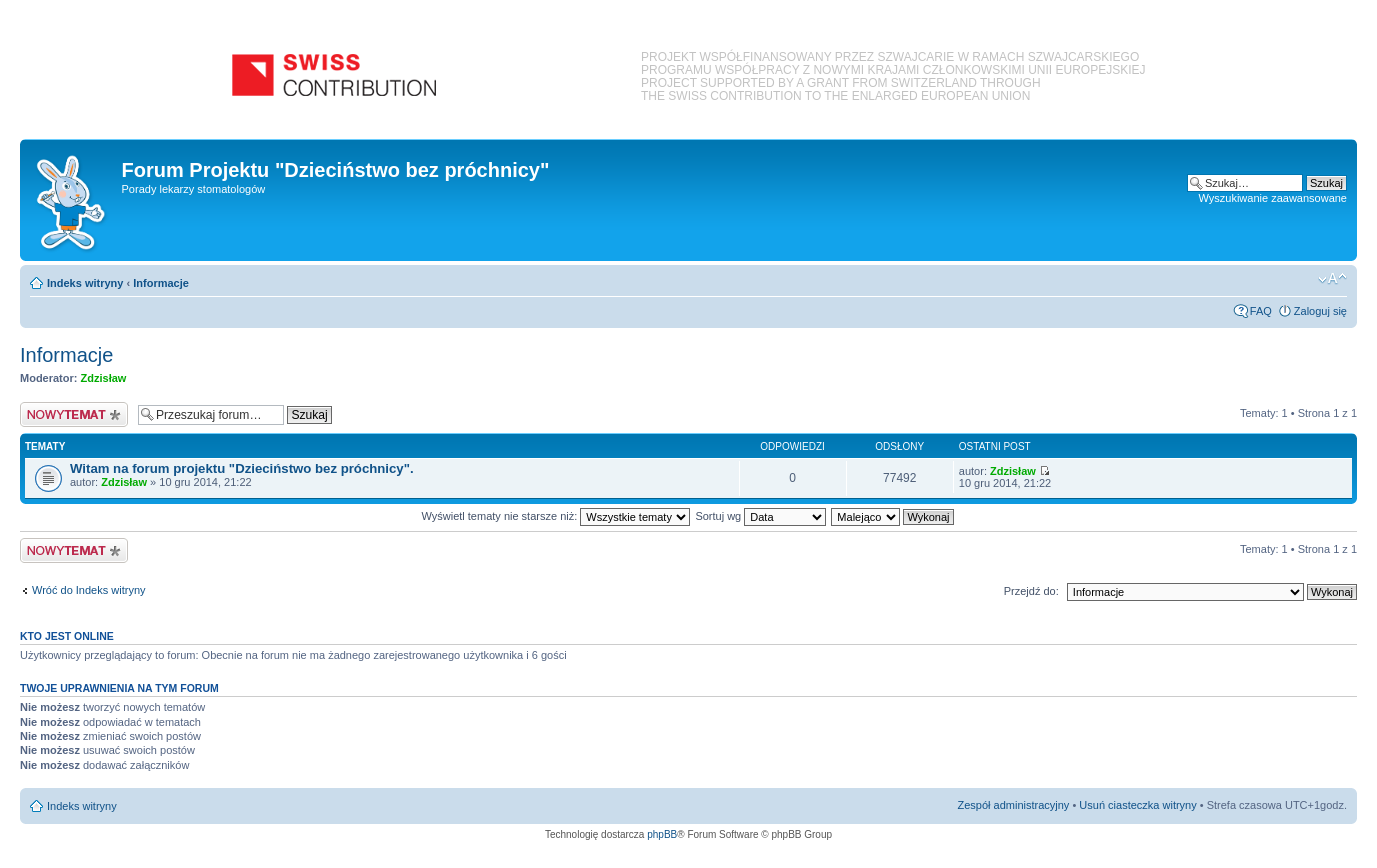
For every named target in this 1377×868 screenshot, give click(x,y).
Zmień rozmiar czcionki (1332, 279)
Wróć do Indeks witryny (89, 590)
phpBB (662, 834)
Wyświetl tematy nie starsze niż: (555, 516)
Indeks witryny (85, 283)
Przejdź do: (1031, 591)
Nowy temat (74, 414)
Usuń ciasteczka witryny (1137, 805)
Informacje (161, 283)
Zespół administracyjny (1014, 805)
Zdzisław (104, 378)
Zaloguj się (1320, 311)
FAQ (1261, 311)
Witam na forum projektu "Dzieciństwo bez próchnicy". (242, 468)
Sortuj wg (760, 516)
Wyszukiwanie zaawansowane (1273, 198)
